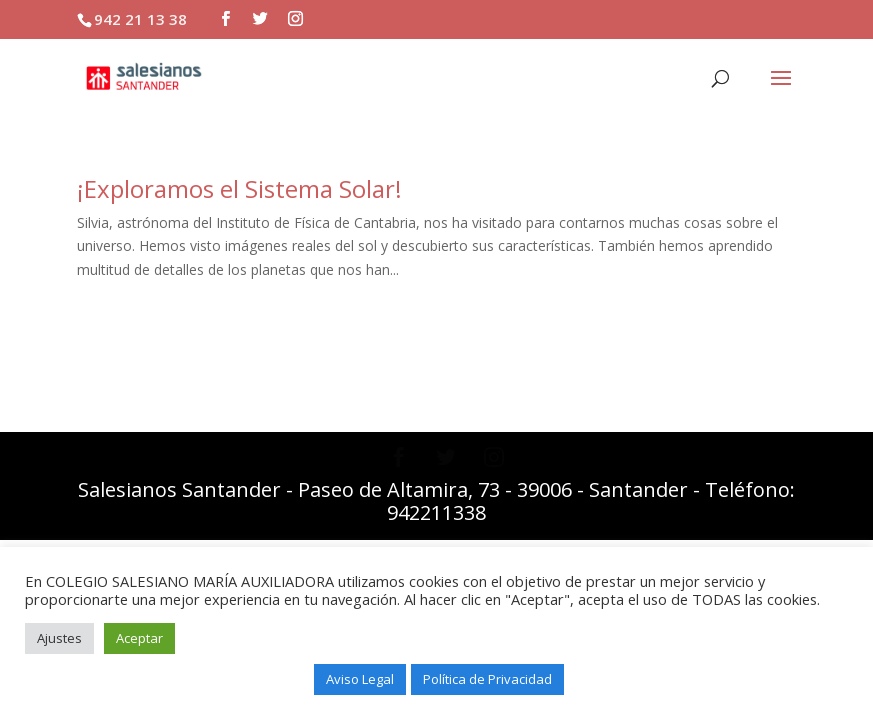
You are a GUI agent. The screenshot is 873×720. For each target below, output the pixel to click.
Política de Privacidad (487, 679)
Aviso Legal (360, 679)
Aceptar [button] (139, 638)
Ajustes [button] (59, 638)
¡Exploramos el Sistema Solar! (239, 188)
